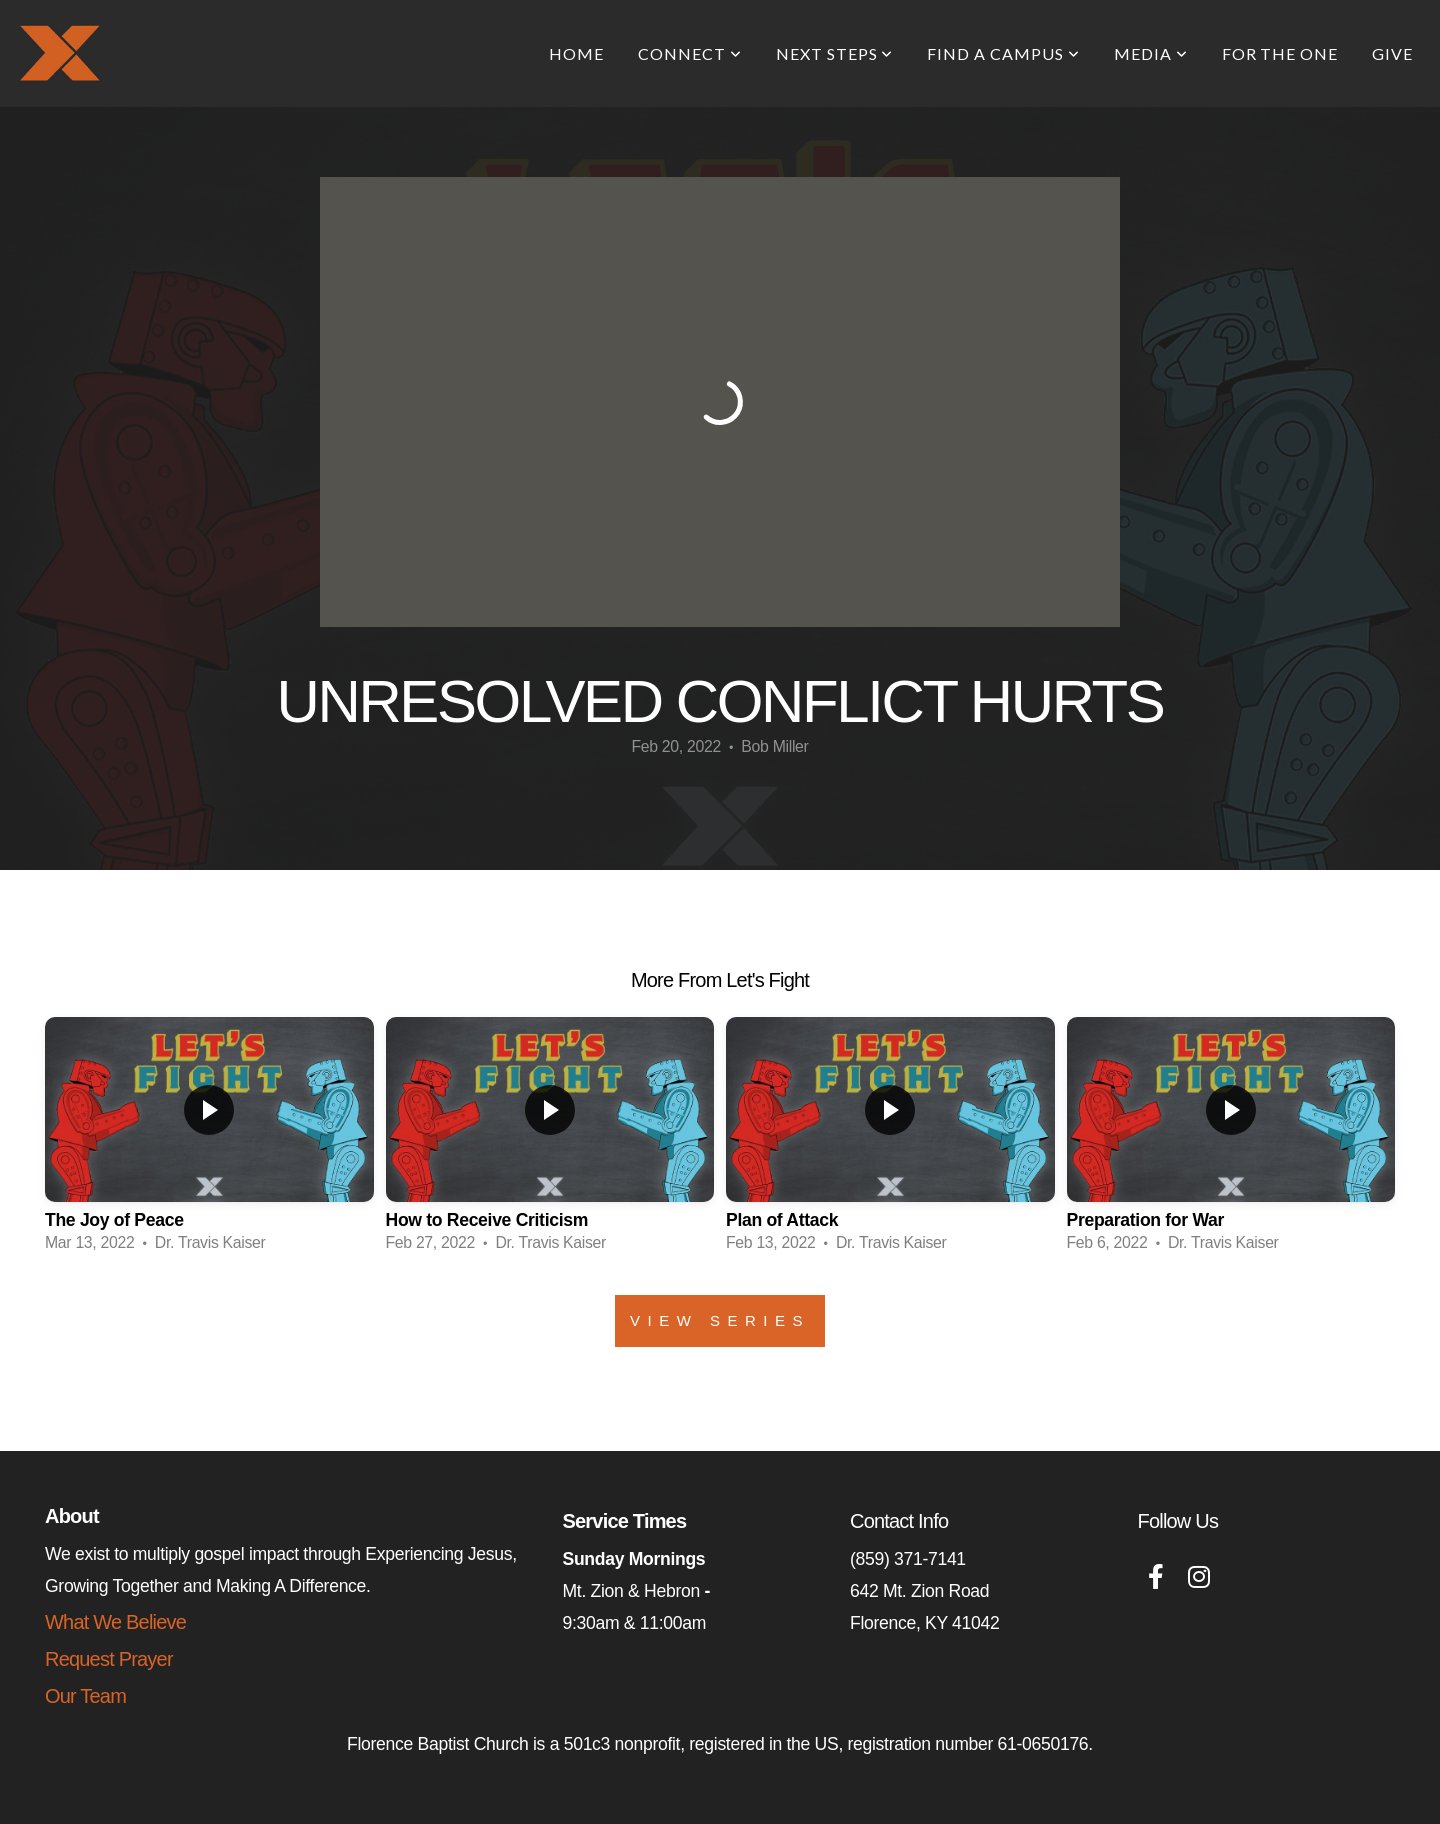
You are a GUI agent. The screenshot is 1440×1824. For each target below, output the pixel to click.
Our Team (85, 1696)
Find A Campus (1003, 53)
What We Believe (115, 1622)
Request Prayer (109, 1659)
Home (576, 53)
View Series (720, 1320)
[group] (209, 1141)
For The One (1280, 53)
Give (1392, 53)
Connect (690, 53)
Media (1151, 53)
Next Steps (835, 53)
